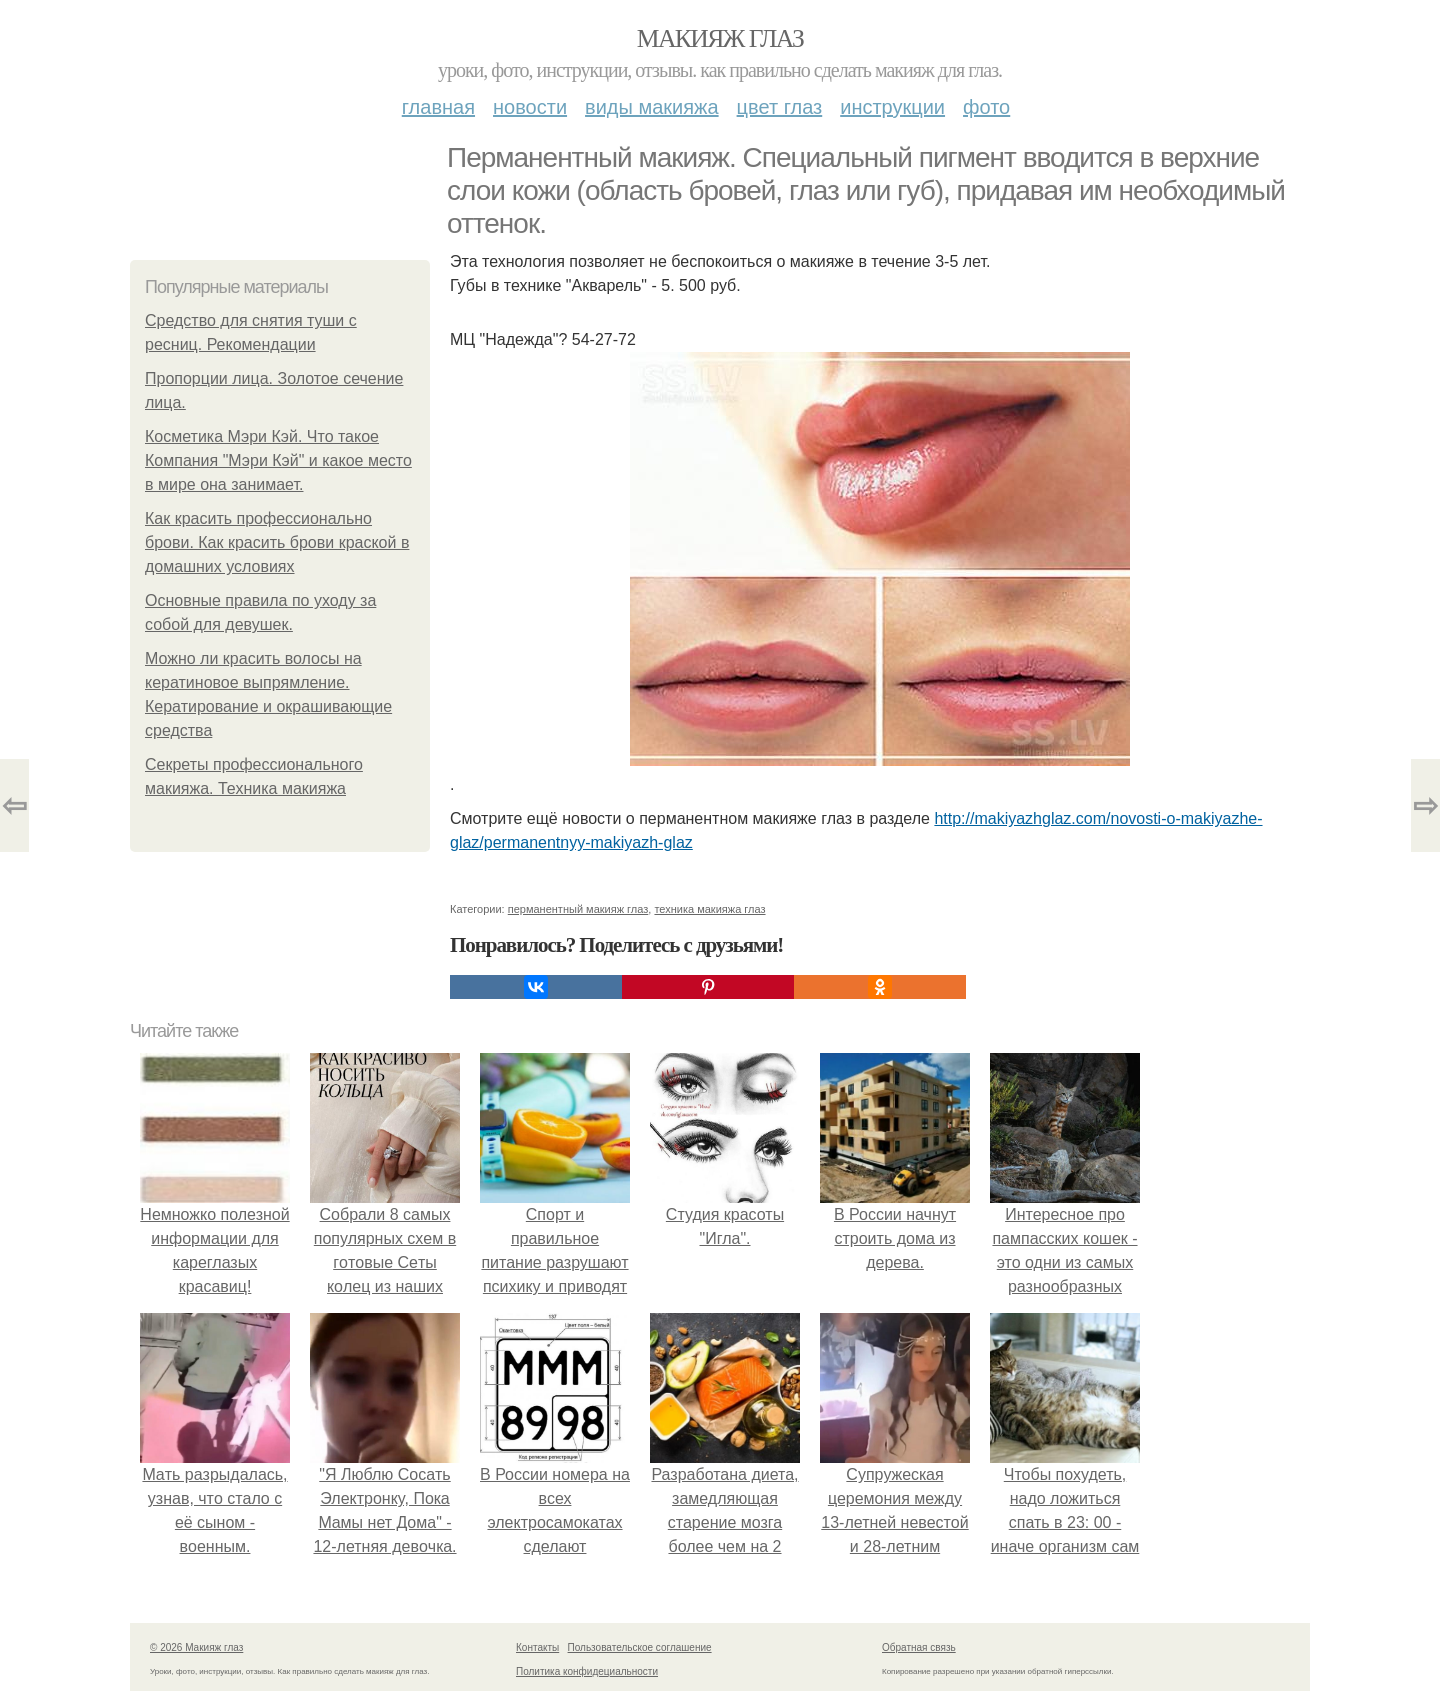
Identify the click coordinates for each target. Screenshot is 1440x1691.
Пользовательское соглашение (640, 1647)
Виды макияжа (652, 107)
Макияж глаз (720, 38)
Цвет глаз (780, 107)
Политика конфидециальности (587, 1671)
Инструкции (892, 107)
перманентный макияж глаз (578, 909)
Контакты (537, 1647)
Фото (986, 107)
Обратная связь (919, 1647)
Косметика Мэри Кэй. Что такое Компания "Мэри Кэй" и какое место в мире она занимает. (278, 460)
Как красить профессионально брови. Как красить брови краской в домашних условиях (277, 542)
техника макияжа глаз (709, 909)
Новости (530, 107)
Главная (438, 107)
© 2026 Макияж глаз (196, 1647)
